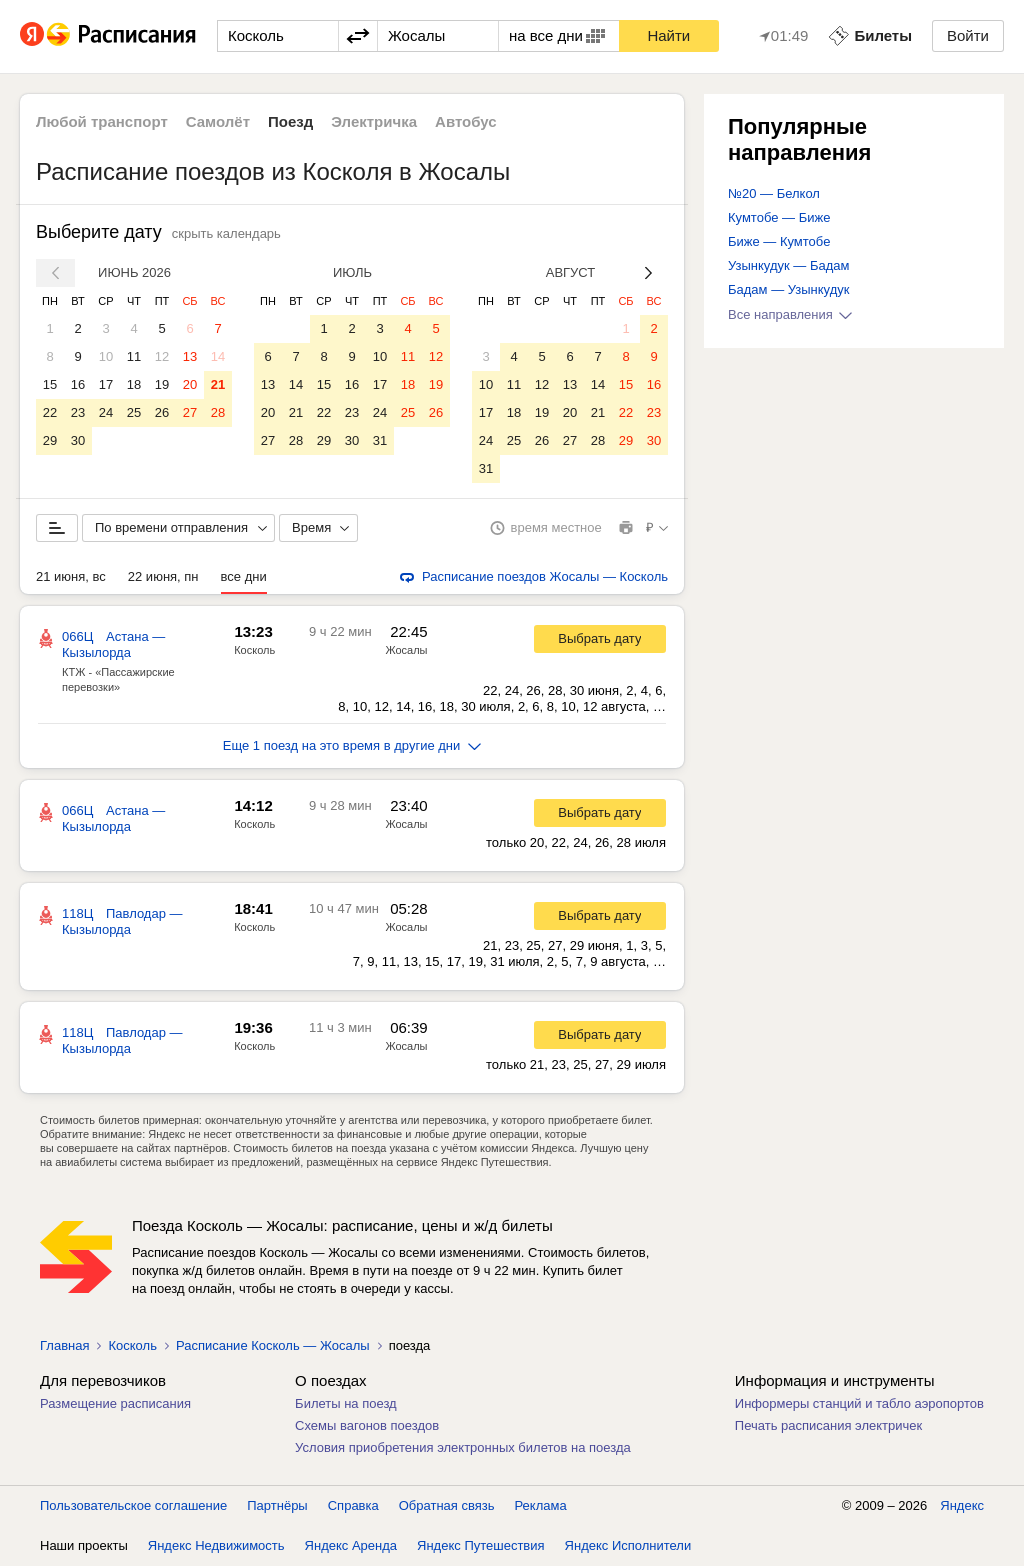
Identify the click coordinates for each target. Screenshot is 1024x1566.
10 (106, 356)
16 (78, 384)
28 (218, 412)
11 (134, 356)
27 (190, 412)
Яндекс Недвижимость (216, 1545)
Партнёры (277, 1505)
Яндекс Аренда (351, 1545)
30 (78, 440)
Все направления (790, 314)
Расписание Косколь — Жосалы (273, 1345)
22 (50, 412)
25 (134, 412)
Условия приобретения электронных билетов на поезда (463, 1447)
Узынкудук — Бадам (788, 265)
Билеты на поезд (346, 1403)
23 (78, 412)
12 (162, 356)
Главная (64, 1345)
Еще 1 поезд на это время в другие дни (352, 745)
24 (106, 412)
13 (190, 356)
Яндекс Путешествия (481, 1545)
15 (50, 384)
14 (218, 356)
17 (106, 384)
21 (218, 384)
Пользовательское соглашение (133, 1505)
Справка (353, 1505)
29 (50, 440)
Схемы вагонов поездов (367, 1425)
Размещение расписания (115, 1403)
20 (190, 384)
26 (162, 412)
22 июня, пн (163, 576)
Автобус (466, 121)
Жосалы (406, 650)
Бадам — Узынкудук (788, 289)
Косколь (254, 650)
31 (380, 440)
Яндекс (962, 1505)
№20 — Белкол (774, 193)
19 (162, 384)
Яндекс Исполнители (628, 1545)
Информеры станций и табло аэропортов (859, 1403)
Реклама (541, 1505)
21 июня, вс (71, 576)
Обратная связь (447, 1505)
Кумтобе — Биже (779, 217)
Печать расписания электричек (828, 1425)
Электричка (374, 121)
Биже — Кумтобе (779, 241)
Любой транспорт (102, 121)
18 (134, 384)
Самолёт (218, 121)
